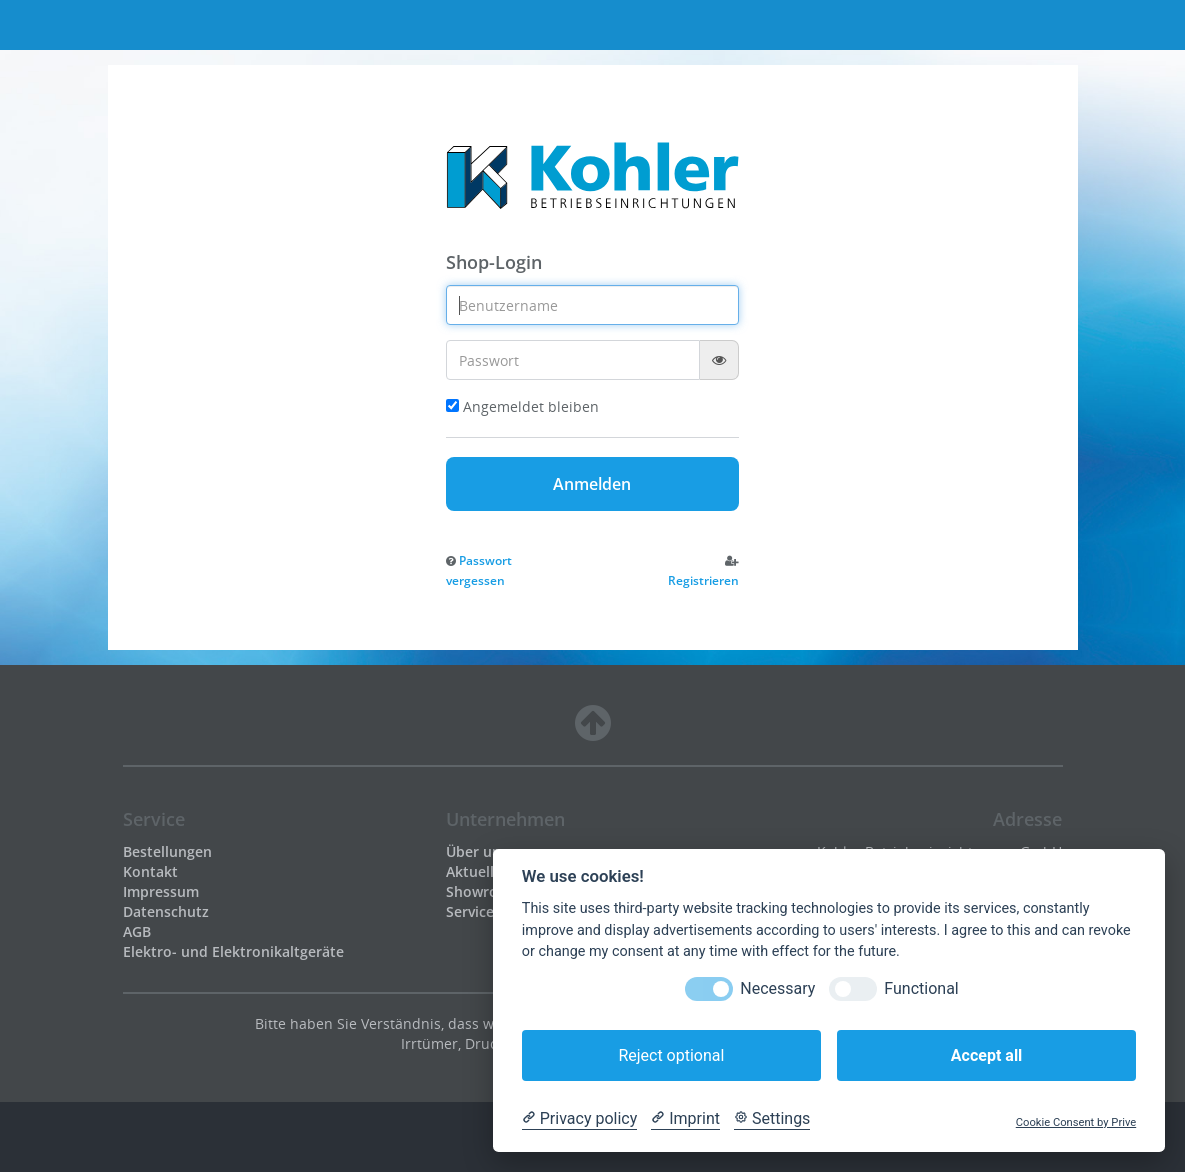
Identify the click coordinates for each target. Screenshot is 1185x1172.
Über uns (477, 851)
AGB (137, 931)
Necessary (777, 988)
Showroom (483, 891)
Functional (921, 988)
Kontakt (150, 871)
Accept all (986, 1055)
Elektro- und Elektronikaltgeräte (233, 951)
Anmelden (592, 484)
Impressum (161, 891)
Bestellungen (167, 851)
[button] (479, 569)
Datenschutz (166, 911)
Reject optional (671, 1055)
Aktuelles (477, 871)
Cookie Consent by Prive (1076, 1122)
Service (470, 911)
